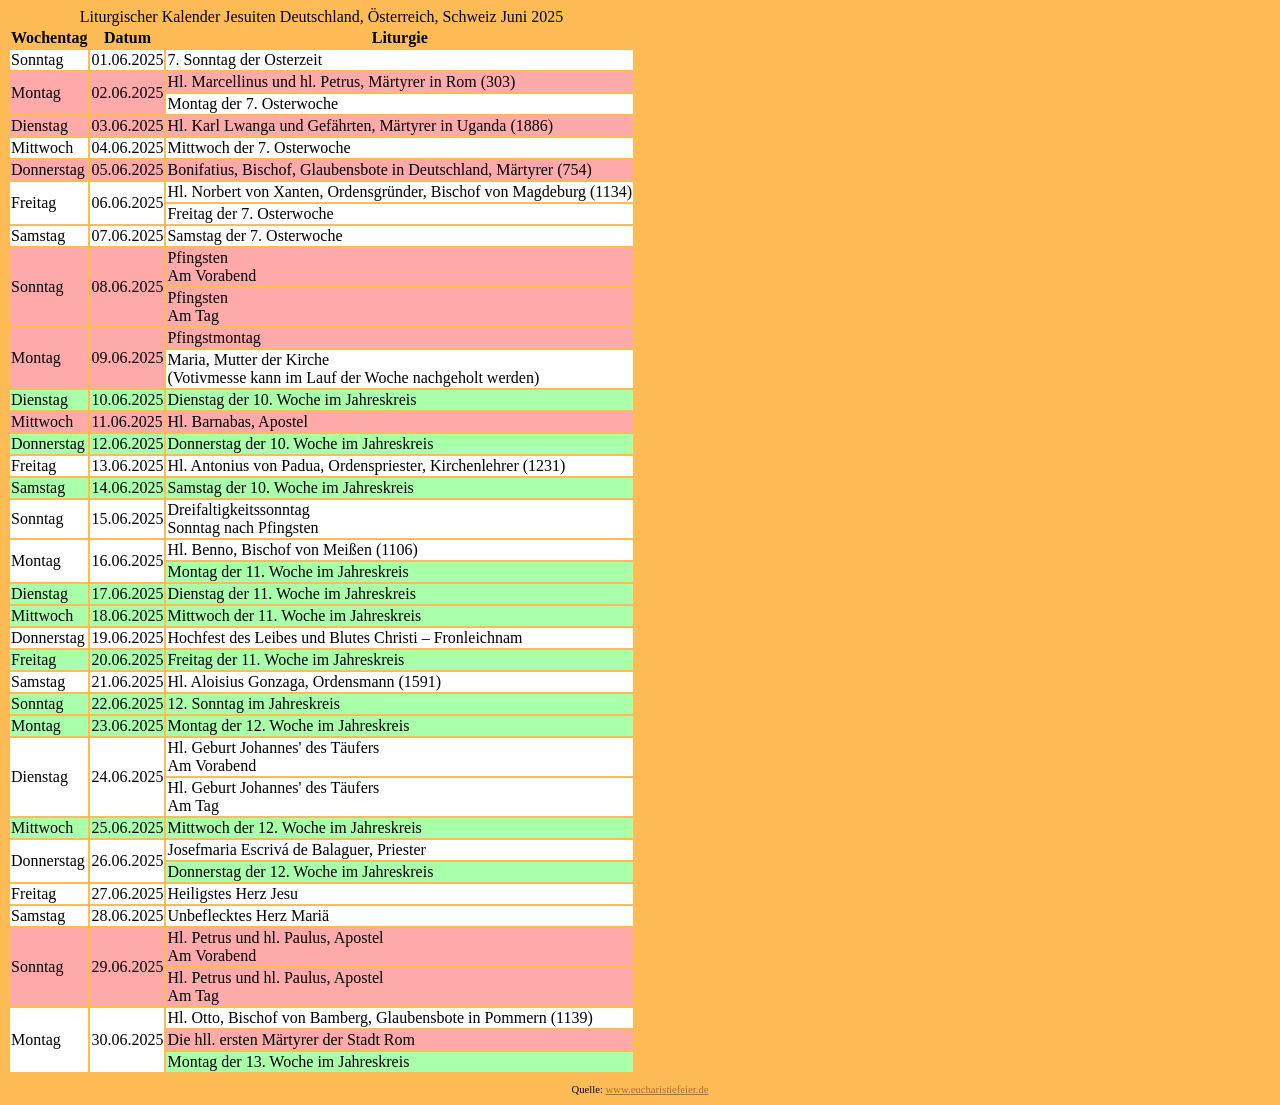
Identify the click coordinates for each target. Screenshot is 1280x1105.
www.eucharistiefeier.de (657, 1089)
